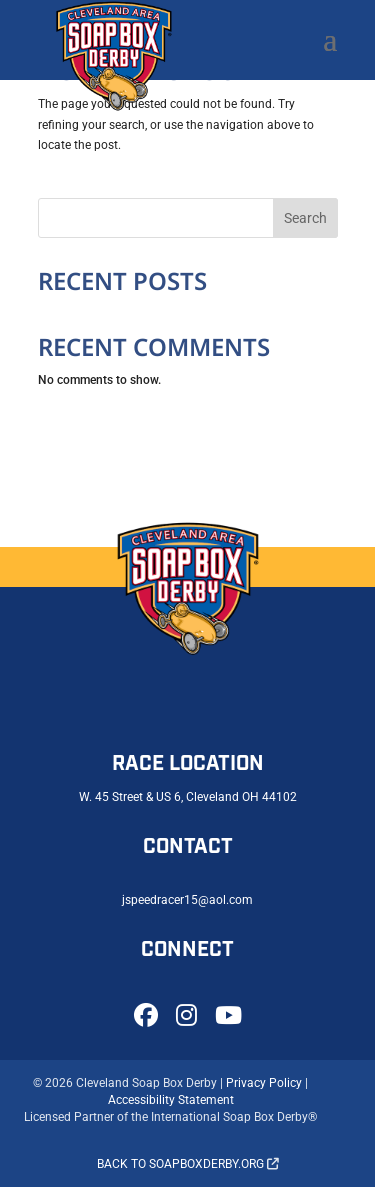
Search (305, 218)
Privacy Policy (264, 1083)
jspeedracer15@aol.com (187, 900)
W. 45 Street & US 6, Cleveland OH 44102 (188, 797)
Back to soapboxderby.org (188, 1164)
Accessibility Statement (171, 1100)
